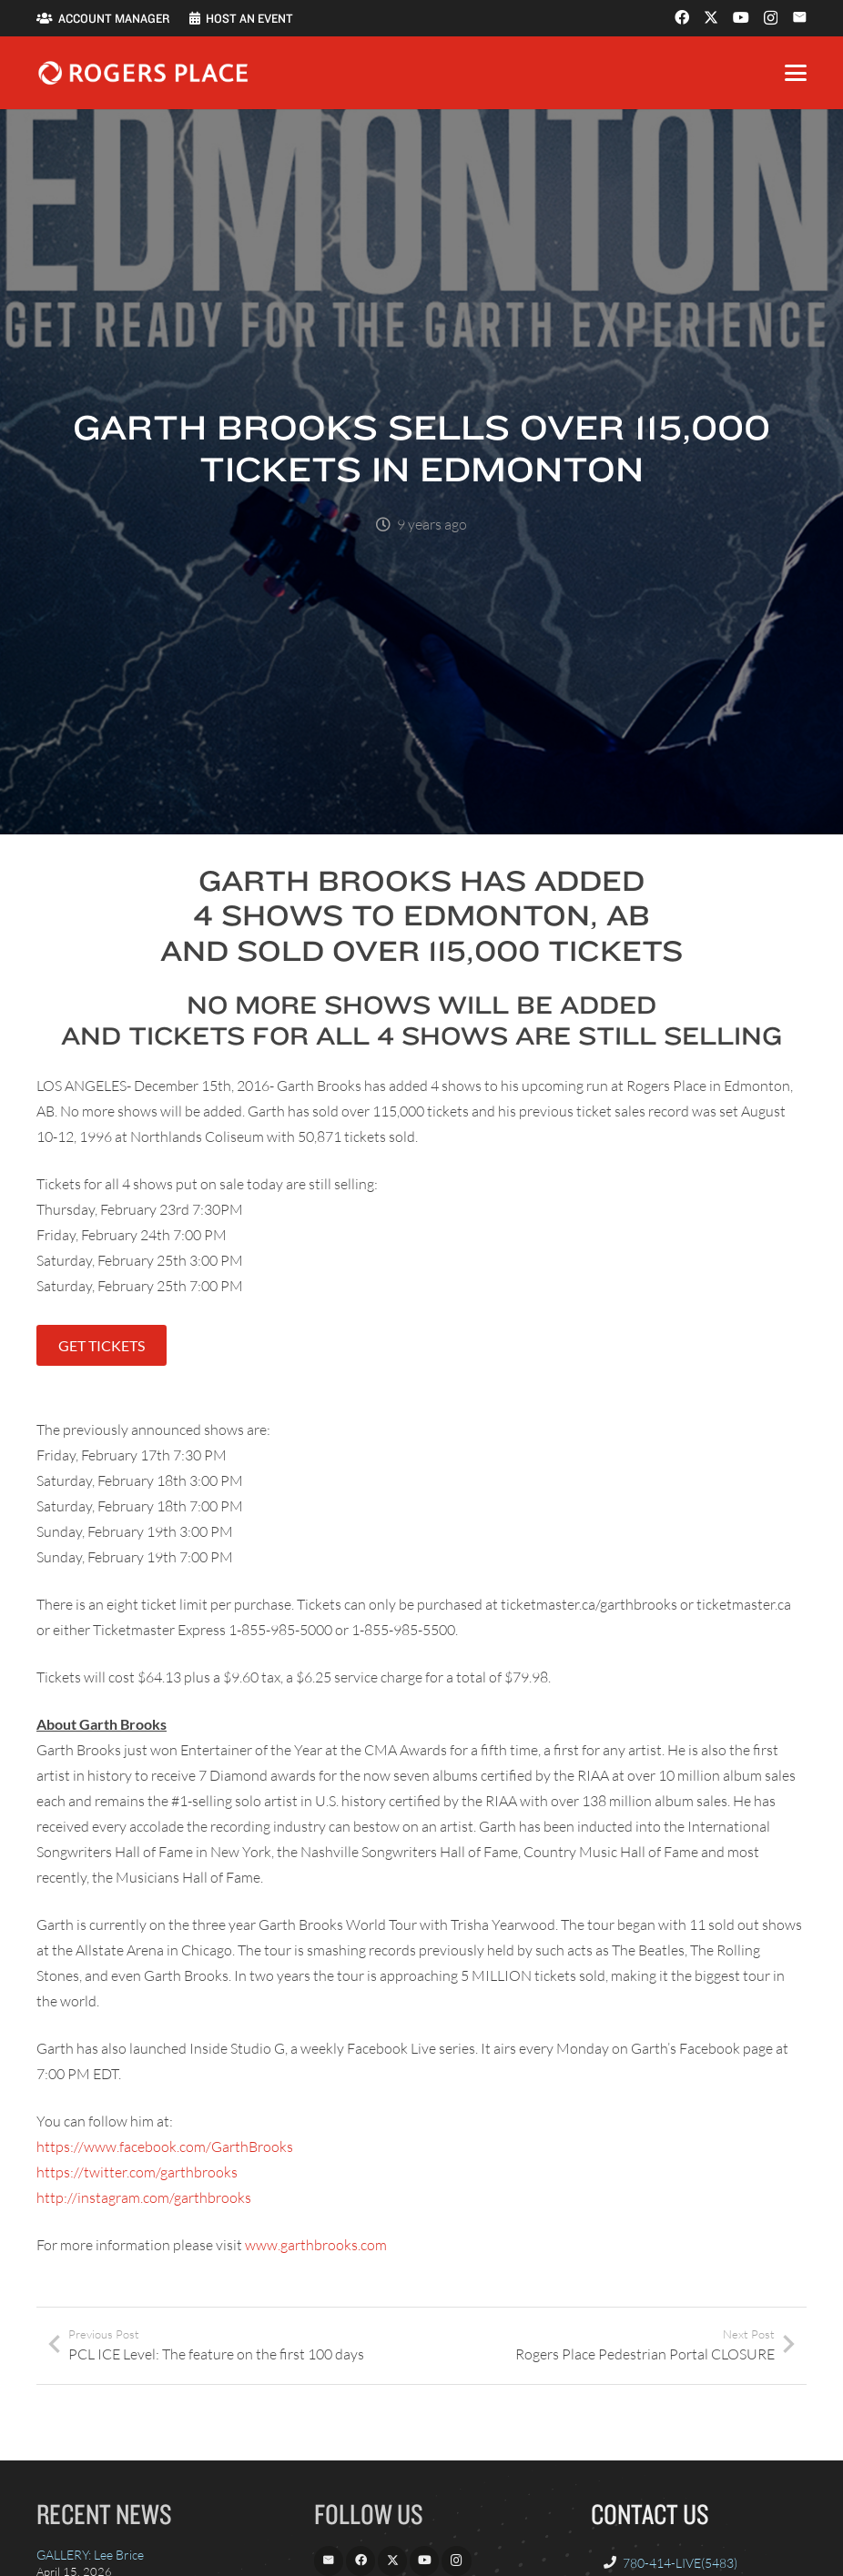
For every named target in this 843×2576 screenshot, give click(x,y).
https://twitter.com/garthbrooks (137, 2172)
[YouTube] (741, 17)
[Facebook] (682, 17)
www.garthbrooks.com (316, 2245)
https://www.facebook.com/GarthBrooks (164, 2146)
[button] (795, 73)
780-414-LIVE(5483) (680, 2563)
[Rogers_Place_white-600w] (142, 72)
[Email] (799, 17)
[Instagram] (770, 18)
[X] (711, 17)
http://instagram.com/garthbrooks (143, 2197)
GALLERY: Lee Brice (90, 2554)
